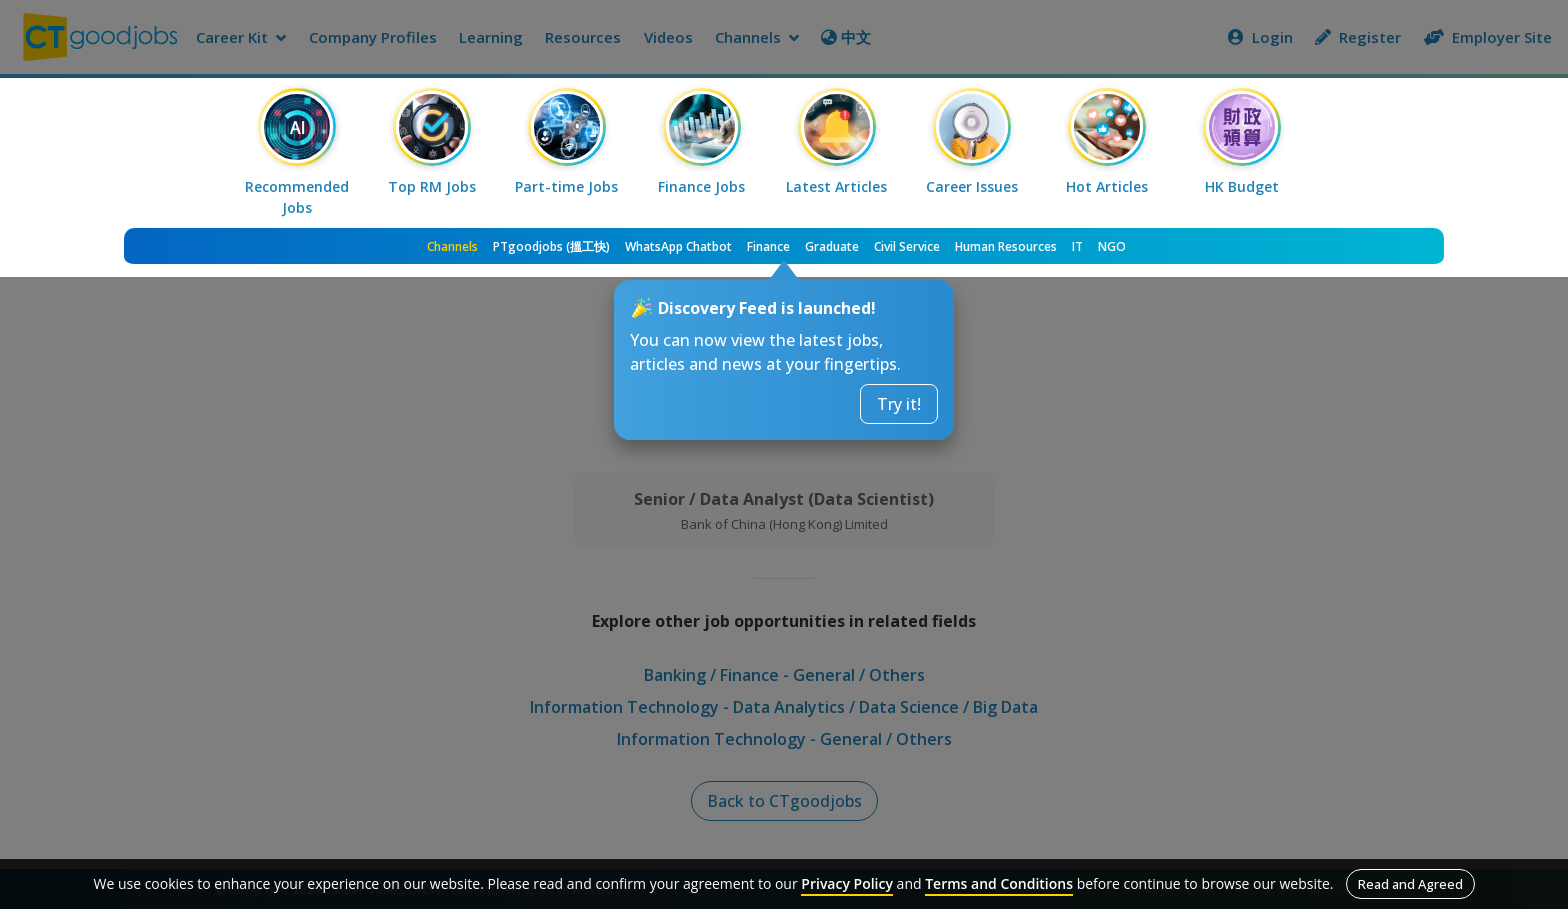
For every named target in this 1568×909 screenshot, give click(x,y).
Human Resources (1006, 246)
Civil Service (907, 246)
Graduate (832, 246)
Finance (768, 246)
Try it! (899, 404)
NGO (1112, 246)
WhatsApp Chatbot (678, 246)
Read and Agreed (1410, 884)
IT (1077, 246)
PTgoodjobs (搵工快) (551, 246)
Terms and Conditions (999, 883)
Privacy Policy (847, 883)
